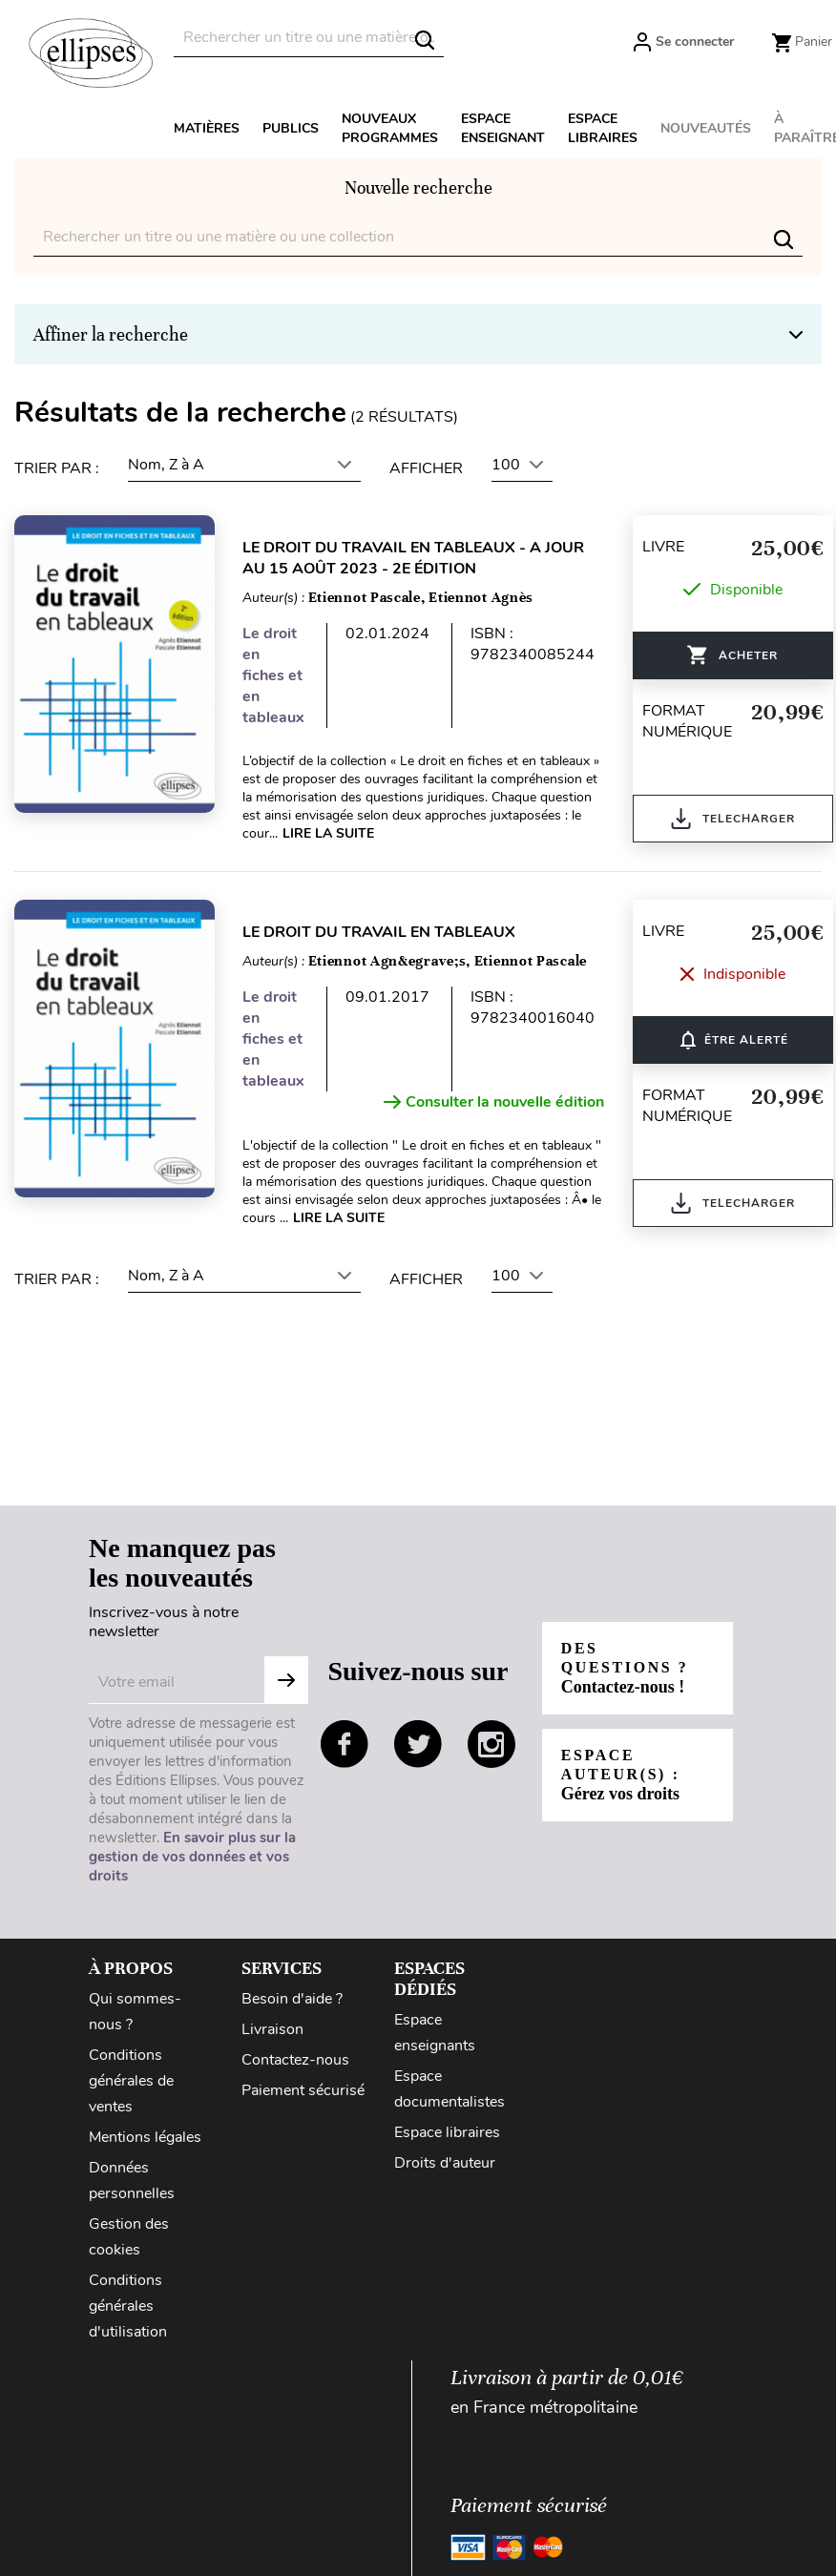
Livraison (272, 2029)
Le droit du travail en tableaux (379, 932)
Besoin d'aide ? (292, 1998)
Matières (207, 128)
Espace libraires (602, 128)
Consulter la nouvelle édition (495, 1101)
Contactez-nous (295, 2059)
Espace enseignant (503, 128)
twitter (418, 1744)
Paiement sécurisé (303, 2090)
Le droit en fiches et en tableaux (274, 675)
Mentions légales (145, 2137)
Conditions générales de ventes (131, 2081)
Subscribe (286, 1680)
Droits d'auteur (444, 2162)
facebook (344, 1744)
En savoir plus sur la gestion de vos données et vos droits (192, 1856)
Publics (290, 128)
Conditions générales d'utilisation (128, 2306)
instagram (491, 1744)
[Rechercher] (309, 37)
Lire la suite (329, 833)
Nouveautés (705, 128)
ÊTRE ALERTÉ (734, 1039)
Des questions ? (625, 1668)
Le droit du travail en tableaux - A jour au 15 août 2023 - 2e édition (414, 558)
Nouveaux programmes (390, 128)
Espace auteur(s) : (620, 1775)
